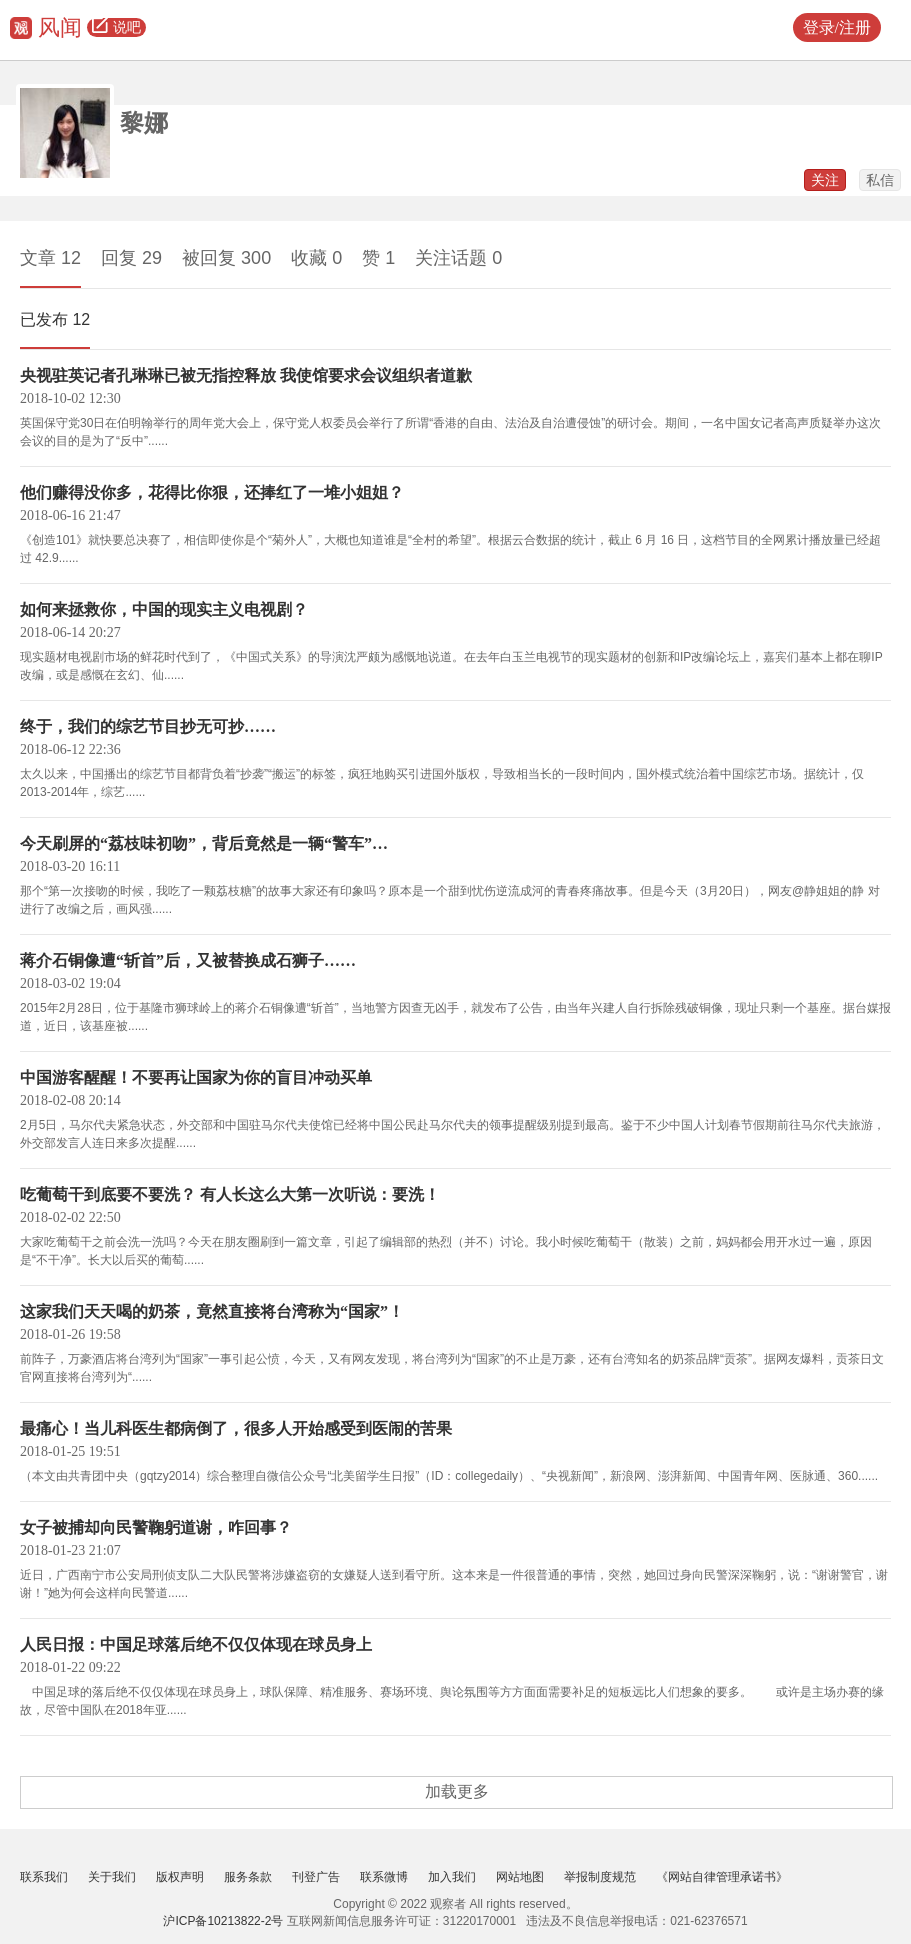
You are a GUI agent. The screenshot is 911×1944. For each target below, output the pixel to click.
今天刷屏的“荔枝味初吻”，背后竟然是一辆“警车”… (204, 843)
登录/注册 (837, 27)
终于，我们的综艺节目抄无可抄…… (148, 726)
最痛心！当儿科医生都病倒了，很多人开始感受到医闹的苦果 (236, 1428)
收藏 (316, 258)
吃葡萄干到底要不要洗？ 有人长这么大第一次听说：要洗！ (230, 1194)
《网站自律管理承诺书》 (722, 1877)
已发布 (55, 319)
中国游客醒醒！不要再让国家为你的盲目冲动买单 (196, 1077)
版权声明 (180, 1877)
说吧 (116, 28)
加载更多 (457, 1791)
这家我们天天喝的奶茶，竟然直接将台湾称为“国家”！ (212, 1311)
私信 (880, 180)
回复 (131, 258)
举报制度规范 (600, 1877)
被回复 (226, 258)
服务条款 (248, 1877)
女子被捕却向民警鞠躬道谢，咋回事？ (156, 1527)
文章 (50, 258)
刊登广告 (316, 1877)
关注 (825, 180)
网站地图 (520, 1877)
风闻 (60, 27)
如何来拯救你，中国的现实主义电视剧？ (164, 609)
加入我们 (452, 1877)
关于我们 (112, 1877)
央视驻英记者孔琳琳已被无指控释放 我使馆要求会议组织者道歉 (246, 375)
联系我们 (44, 1877)
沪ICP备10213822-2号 (223, 1921)
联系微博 (384, 1877)
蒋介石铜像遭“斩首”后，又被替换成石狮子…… (188, 960)
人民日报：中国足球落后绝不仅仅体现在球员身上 (196, 1644)
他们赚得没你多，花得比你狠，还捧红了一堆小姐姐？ (212, 492)
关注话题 (458, 258)
